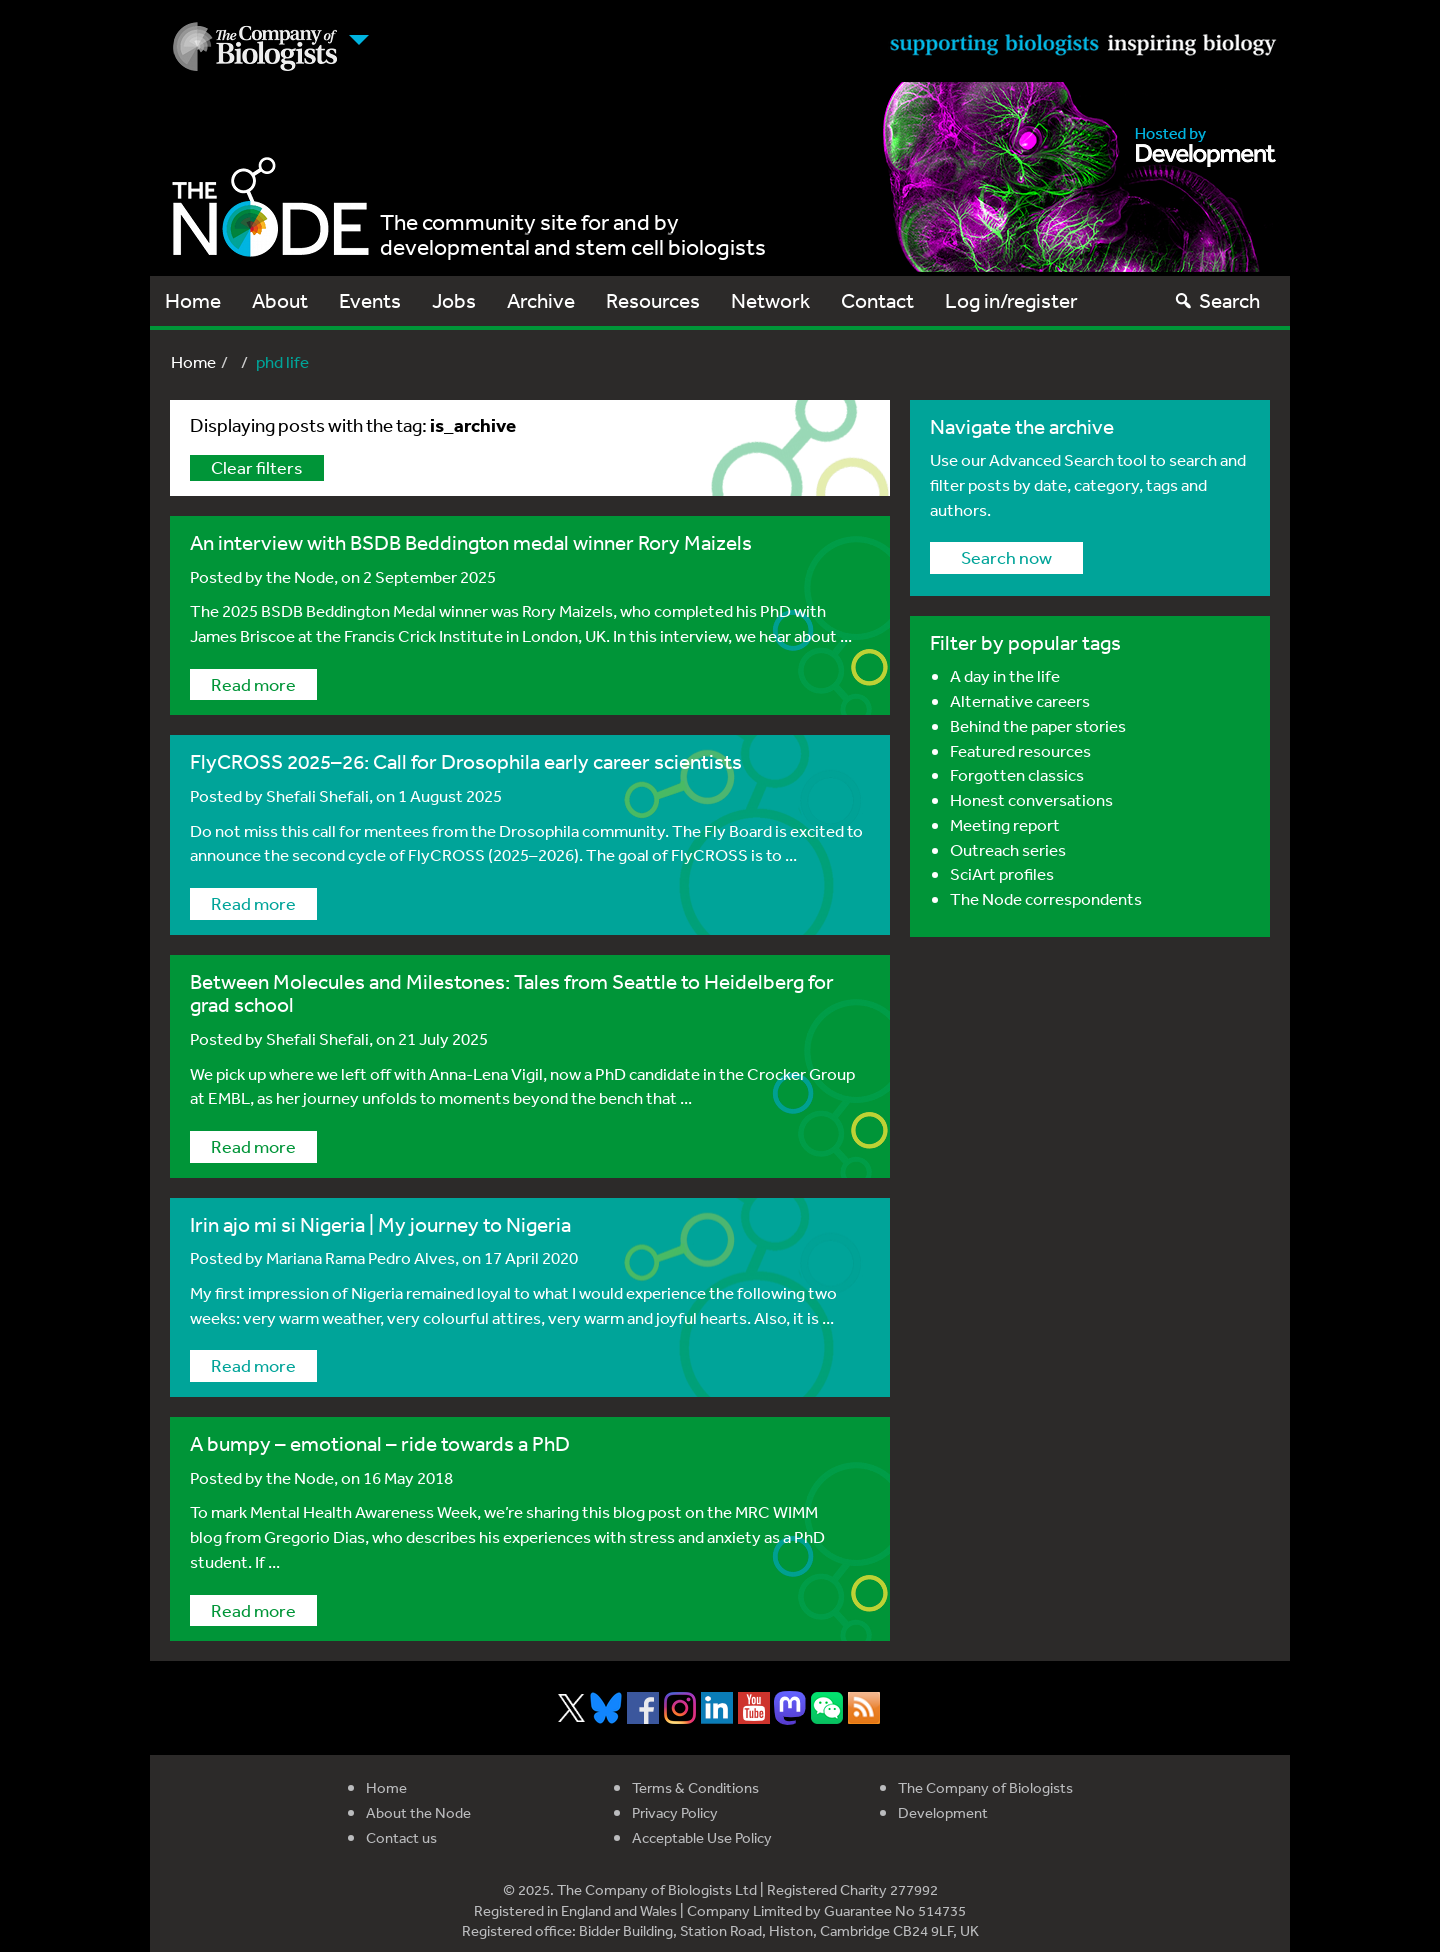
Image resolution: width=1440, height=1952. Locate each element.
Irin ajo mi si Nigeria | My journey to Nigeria (380, 1224)
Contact (877, 300)
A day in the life (1005, 675)
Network (770, 300)
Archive (541, 300)
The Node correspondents (1046, 898)
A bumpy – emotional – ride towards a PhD (380, 1443)
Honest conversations (1031, 799)
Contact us (401, 1837)
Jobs (454, 300)
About (280, 300)
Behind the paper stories (1038, 725)
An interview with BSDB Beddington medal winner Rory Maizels (471, 542)
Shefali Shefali (317, 795)
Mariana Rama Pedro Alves (360, 1257)
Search (1216, 300)
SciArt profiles (1002, 873)
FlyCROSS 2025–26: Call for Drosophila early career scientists (466, 761)
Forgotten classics (1017, 774)
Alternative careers (1020, 700)
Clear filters (257, 467)
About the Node (418, 1812)
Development (943, 1812)
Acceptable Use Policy (702, 1837)
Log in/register (1011, 300)
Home (193, 300)
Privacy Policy (675, 1812)
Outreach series (1008, 849)
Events (370, 300)
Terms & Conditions (695, 1787)
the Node (300, 576)
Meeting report (1005, 824)
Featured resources (1020, 750)
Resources (653, 300)
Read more (253, 684)
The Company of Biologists (985, 1787)
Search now (1006, 557)
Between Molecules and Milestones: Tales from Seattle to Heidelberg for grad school (512, 993)
